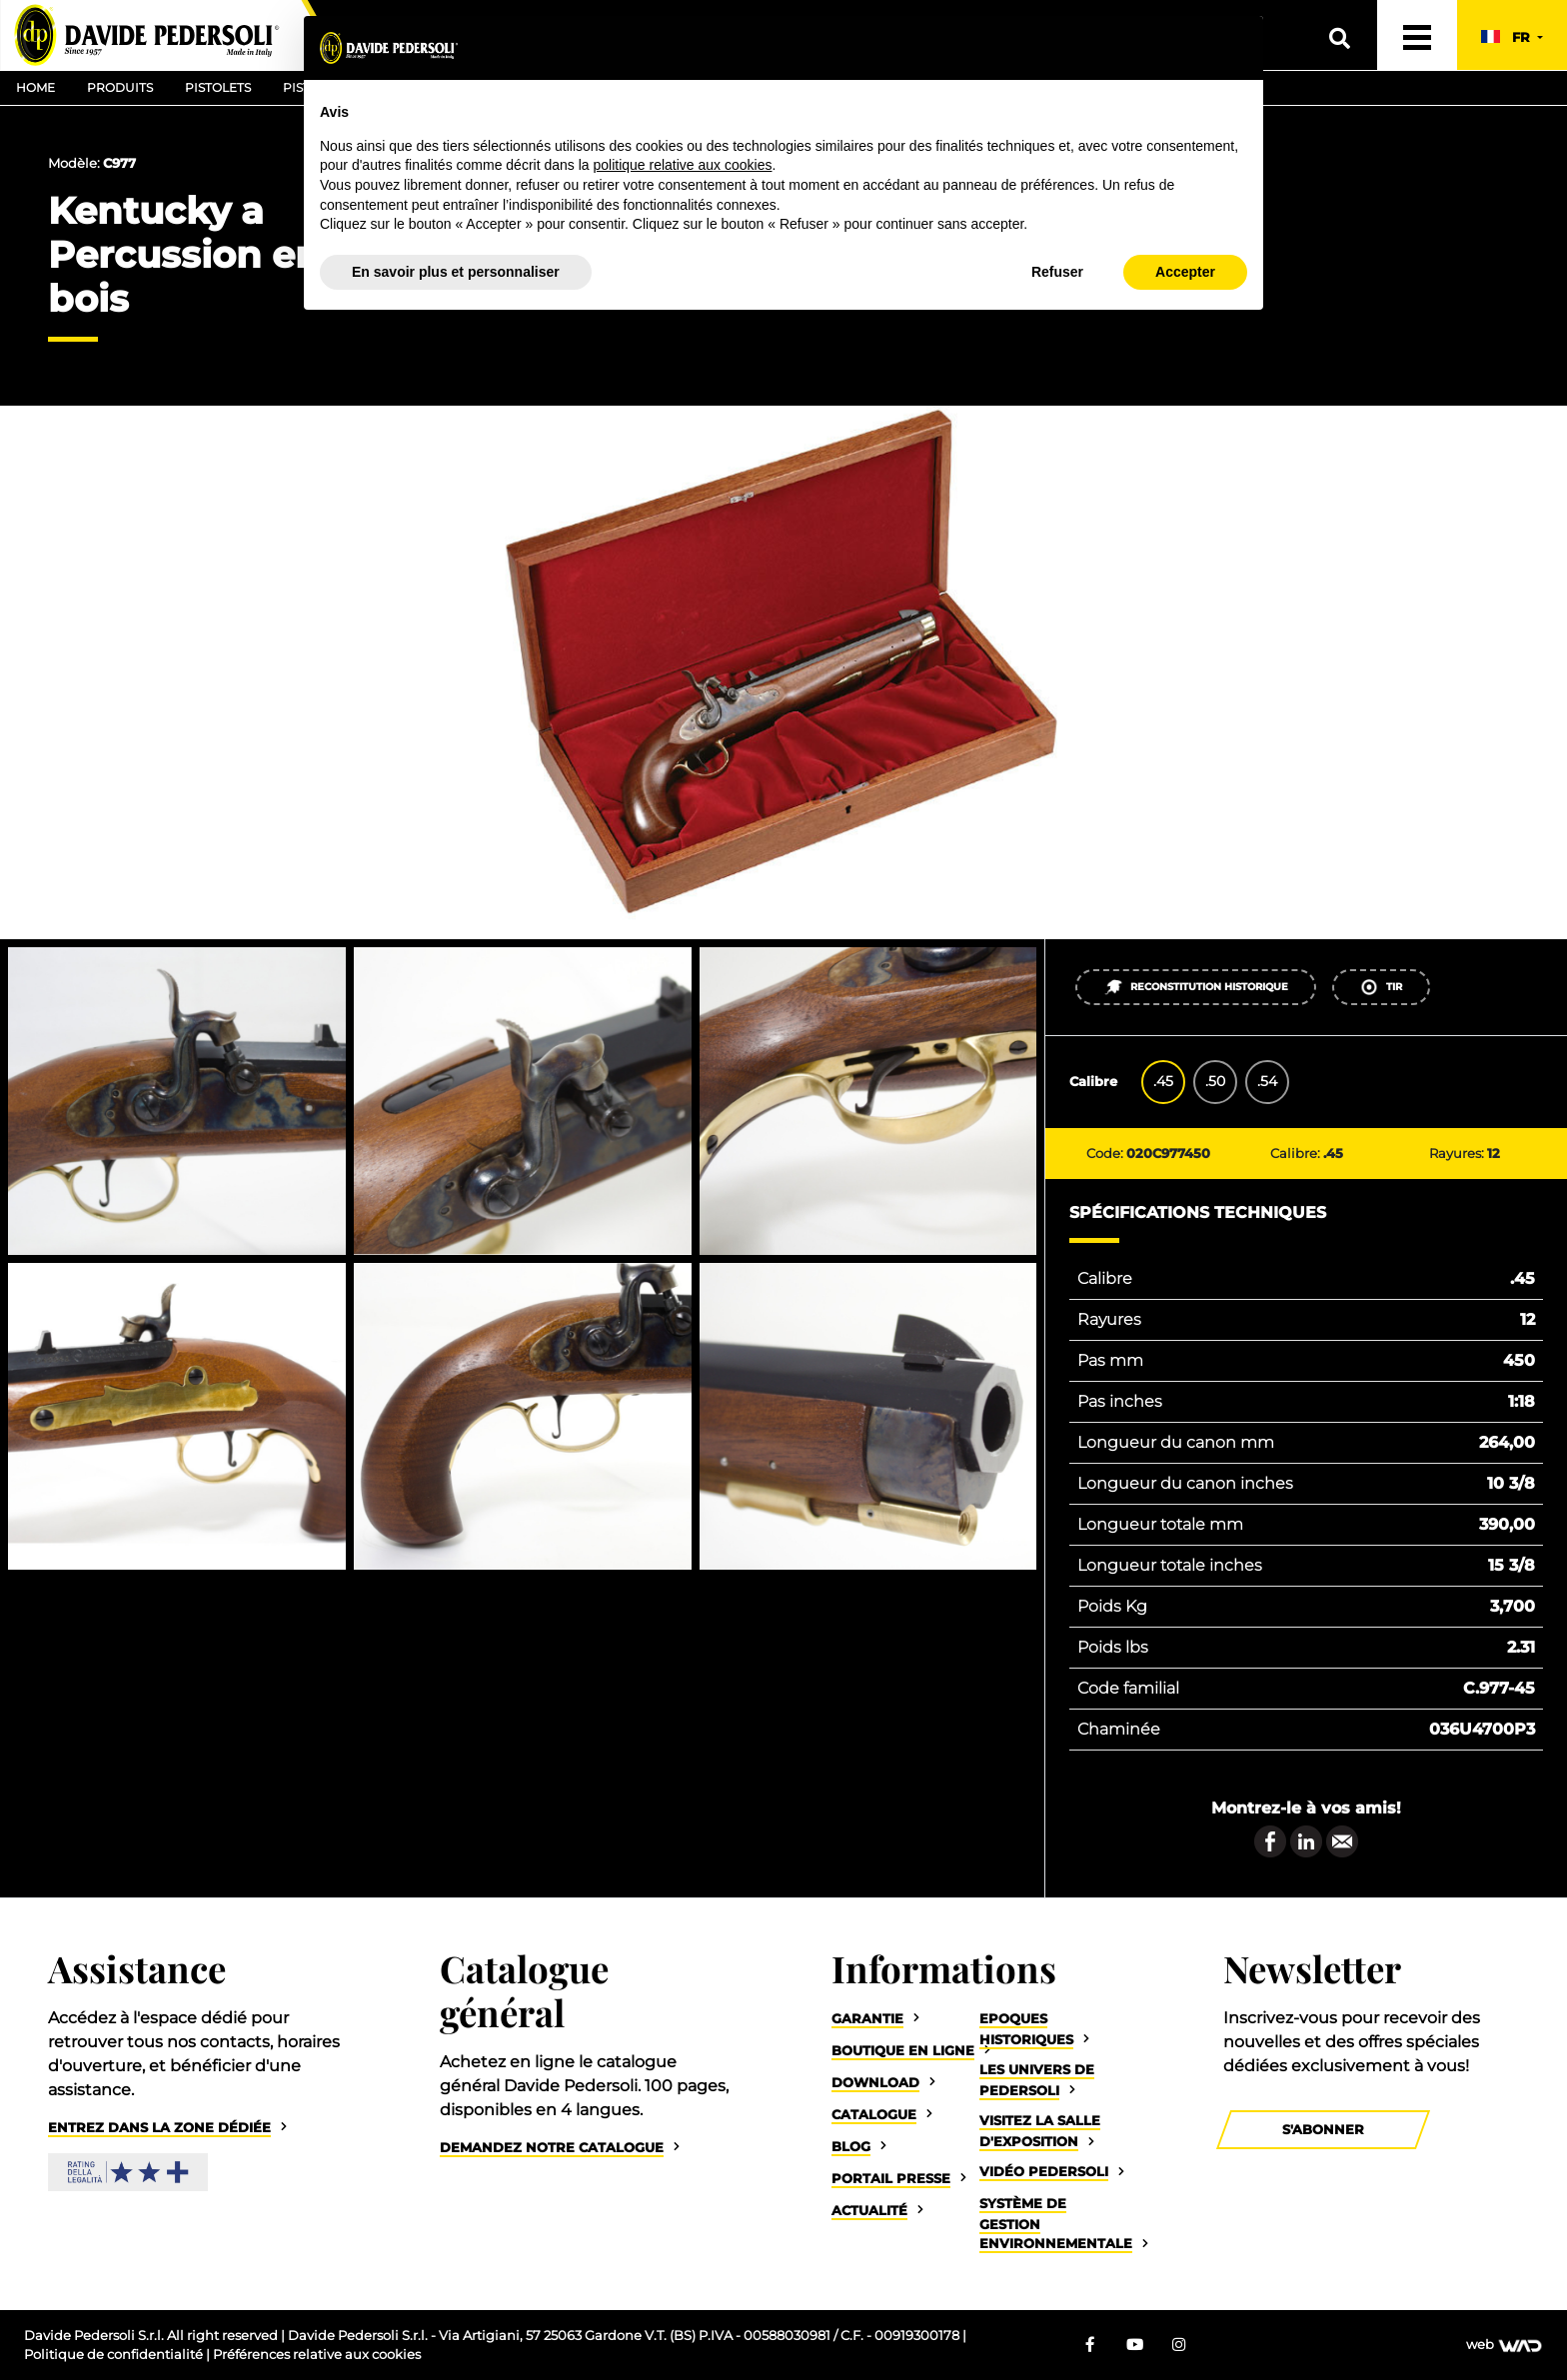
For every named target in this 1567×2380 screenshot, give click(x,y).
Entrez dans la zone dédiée (159, 2127)
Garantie (867, 2018)
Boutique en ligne (902, 2050)
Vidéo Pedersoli (1043, 2171)
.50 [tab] (1215, 1081)
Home (35, 87)
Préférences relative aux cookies (317, 2354)
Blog (850, 2146)
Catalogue (873, 2114)
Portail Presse (890, 2178)
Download (875, 2082)
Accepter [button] (1185, 272)
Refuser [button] (1057, 272)
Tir (1380, 986)
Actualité (869, 2210)
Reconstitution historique (1195, 986)
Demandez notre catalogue (552, 2147)
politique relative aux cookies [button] (682, 165)
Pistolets (218, 87)
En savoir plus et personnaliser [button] (456, 272)
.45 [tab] (1163, 1081)
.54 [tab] (1267, 1081)
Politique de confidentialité (115, 2354)
